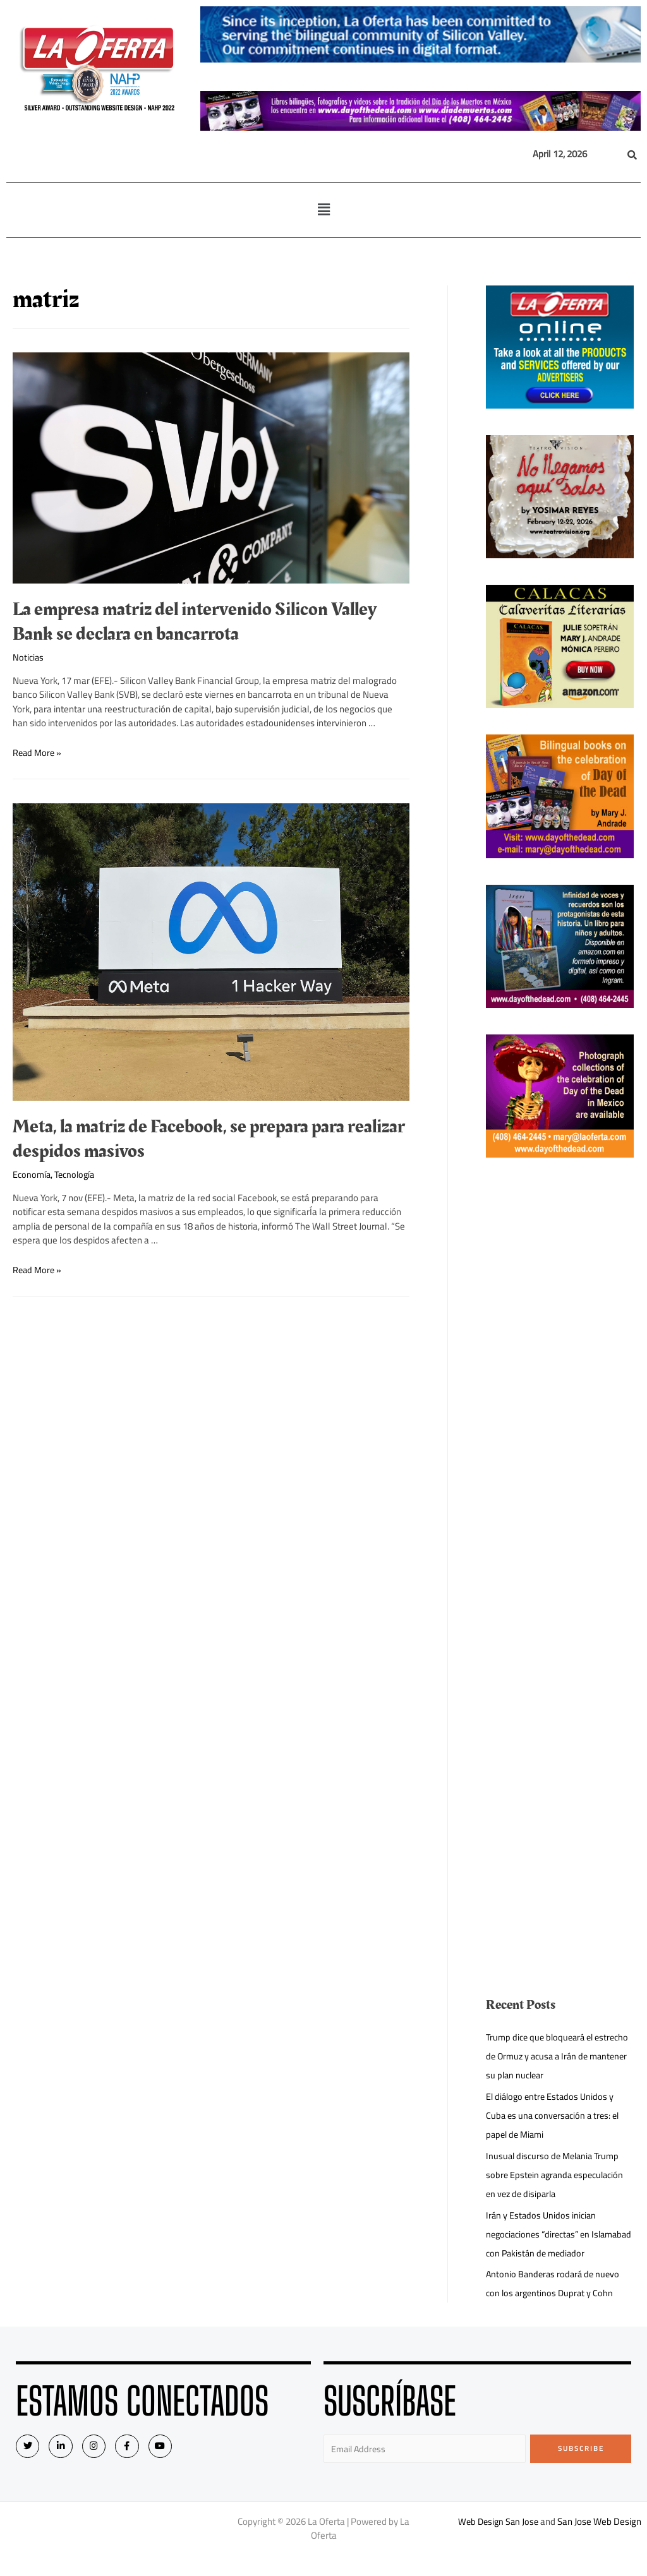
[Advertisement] (560, 1373)
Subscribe (581, 2467)
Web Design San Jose (498, 2541)
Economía (32, 1174)
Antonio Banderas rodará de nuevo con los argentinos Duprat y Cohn (555, 2302)
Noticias (29, 657)
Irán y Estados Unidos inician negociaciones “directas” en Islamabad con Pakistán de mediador (542, 2243)
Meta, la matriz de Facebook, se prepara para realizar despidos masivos (209, 1139)
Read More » (38, 752)
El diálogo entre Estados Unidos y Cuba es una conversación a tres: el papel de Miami (556, 2115)
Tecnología (78, 1174)
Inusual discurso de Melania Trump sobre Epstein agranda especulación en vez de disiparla (558, 2175)
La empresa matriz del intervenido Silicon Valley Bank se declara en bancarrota (195, 622)
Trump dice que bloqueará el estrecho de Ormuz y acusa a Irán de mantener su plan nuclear (558, 2056)
